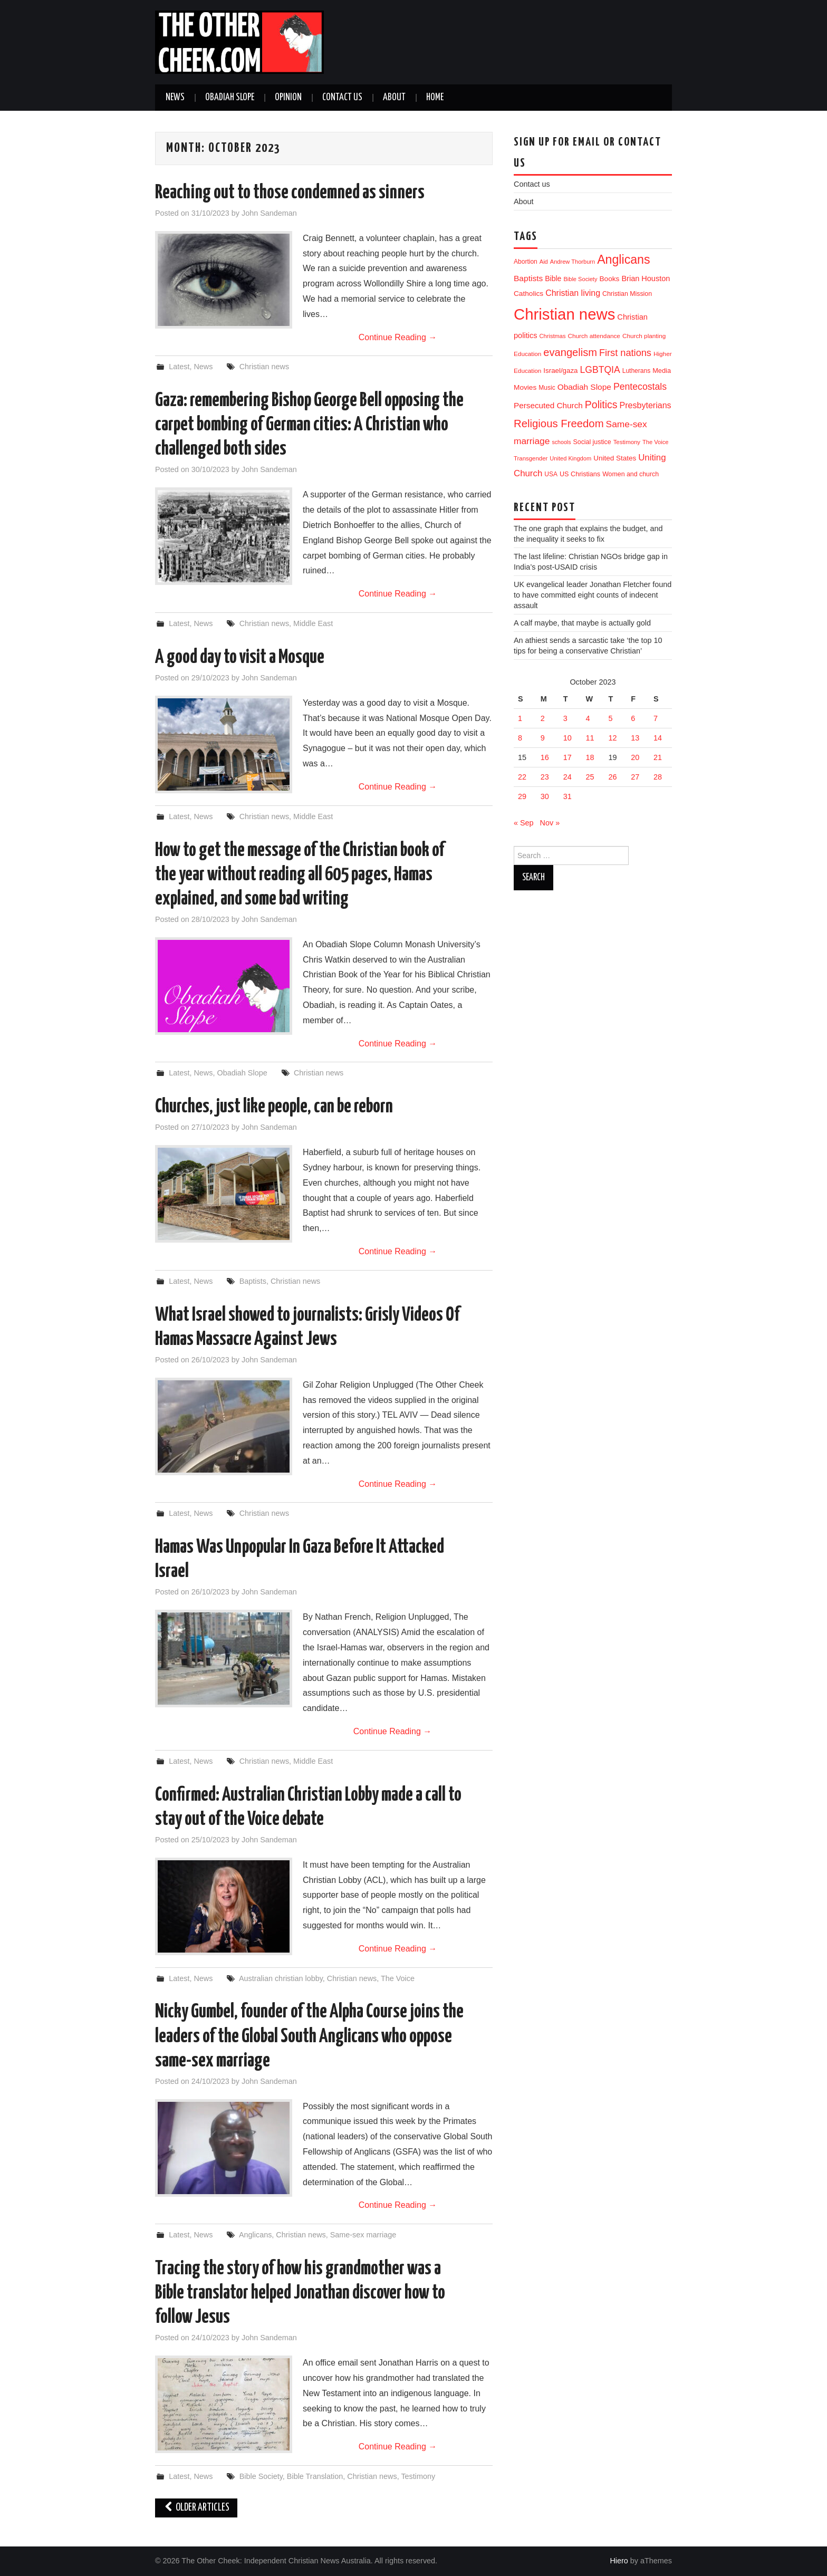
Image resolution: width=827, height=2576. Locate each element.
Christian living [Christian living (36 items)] (572, 293)
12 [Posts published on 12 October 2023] (612, 738)
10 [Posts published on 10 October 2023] (567, 738)
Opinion (288, 97)
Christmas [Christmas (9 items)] (553, 336)
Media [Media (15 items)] (661, 370)
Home (435, 97)
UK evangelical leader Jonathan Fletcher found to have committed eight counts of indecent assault (592, 595)
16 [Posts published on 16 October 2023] (545, 757)
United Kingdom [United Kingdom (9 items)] (570, 458)
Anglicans (255, 2235)
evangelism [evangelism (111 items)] (570, 352)
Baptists (252, 1281)
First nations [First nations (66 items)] (625, 353)
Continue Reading (398, 337)
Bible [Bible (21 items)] (553, 278)
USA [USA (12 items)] (550, 474)
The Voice (398, 1978)
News (175, 97)
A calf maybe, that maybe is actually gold (582, 623)
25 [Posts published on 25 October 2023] (590, 777)
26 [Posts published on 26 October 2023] (612, 777)
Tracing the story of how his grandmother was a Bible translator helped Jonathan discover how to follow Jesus (300, 2293)
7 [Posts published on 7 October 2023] (655, 718)
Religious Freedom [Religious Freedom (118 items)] (559, 423)
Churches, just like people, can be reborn (274, 1107)
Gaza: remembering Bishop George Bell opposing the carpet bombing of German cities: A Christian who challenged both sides (309, 425)
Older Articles (196, 2508)
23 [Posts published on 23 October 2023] (545, 777)
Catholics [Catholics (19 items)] (528, 293)
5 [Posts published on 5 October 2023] (610, 718)
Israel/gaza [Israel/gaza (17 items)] (560, 370)
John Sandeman (269, 213)
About (394, 97)
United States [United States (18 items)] (614, 458)
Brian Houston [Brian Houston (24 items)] (645, 278)
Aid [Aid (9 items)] (544, 261)
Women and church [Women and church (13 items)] (630, 474)
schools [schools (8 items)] (561, 442)
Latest (179, 366)
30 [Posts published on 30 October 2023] (545, 796)
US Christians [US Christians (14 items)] (580, 474)
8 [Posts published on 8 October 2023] (520, 738)
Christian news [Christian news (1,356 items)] (564, 314)
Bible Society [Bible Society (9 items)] (580, 279)
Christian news (264, 366)
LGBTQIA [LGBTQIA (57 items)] (600, 369)
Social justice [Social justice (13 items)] (592, 442)
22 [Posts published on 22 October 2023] (522, 777)
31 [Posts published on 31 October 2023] (567, 796)
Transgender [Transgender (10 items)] (530, 458)
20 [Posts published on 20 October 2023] (635, 757)
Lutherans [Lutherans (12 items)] (636, 370)
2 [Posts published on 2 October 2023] (543, 718)
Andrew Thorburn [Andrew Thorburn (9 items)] (572, 261)
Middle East (313, 623)
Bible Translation (315, 2476)
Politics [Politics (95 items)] (601, 404)
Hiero (619, 2560)
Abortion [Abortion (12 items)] (525, 261)
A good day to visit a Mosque (239, 657)
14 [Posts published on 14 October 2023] (657, 738)
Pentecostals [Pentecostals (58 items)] (640, 386)
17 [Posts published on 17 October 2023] (567, 757)
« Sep (524, 823)
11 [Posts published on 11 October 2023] (590, 738)
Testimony (418, 2476)
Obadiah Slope (229, 97)
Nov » (550, 823)
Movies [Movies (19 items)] (525, 387)
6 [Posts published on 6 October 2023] (633, 718)
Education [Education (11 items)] (527, 353)
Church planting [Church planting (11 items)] (644, 335)
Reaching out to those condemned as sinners (290, 193)
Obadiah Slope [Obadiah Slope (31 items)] (584, 386)
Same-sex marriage (363, 2235)
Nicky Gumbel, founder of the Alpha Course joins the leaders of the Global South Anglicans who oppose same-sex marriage (309, 2036)
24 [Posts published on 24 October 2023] (567, 777)
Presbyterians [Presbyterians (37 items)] (645, 405)
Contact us (342, 97)
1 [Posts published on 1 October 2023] (520, 718)
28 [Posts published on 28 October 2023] (657, 777)
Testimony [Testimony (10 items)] (626, 442)
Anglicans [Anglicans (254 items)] (623, 259)
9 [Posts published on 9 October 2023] (543, 738)
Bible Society (261, 2476)
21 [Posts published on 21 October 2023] (657, 757)
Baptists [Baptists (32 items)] (528, 278)
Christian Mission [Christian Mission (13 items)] (627, 293)
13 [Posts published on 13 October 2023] (635, 738)
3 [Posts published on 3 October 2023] (565, 718)
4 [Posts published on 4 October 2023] (588, 718)
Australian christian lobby (281, 1978)
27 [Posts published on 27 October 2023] (635, 777)
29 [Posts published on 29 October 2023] (522, 796)
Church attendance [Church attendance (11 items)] (594, 335)
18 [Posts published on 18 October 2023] (590, 757)
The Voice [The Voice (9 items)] (655, 442)
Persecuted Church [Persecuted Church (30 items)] (548, 405)
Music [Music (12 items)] (546, 387)
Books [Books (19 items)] (609, 279)
